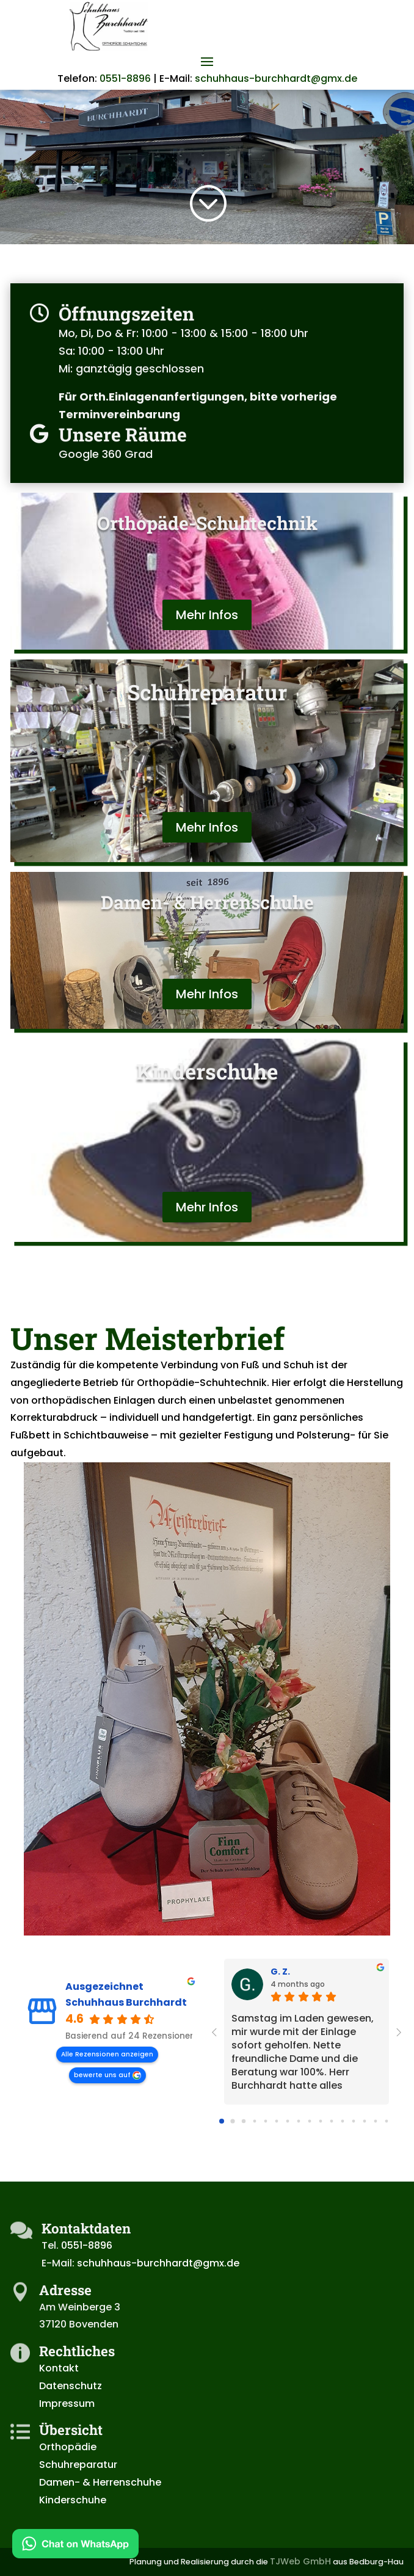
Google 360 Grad (107, 454)
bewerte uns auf (102, 2075)
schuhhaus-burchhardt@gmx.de (276, 78)
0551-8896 (125, 78)
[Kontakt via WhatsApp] (75, 2546)
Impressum (67, 2403)
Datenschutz (70, 2386)
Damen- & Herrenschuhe (100, 2482)
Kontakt (59, 2368)
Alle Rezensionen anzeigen (107, 2054)
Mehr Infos (207, 614)
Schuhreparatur (78, 2465)
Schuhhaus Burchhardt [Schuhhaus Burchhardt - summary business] (126, 2003)
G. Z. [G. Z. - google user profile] (280, 1971)
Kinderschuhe (72, 2500)
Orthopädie (67, 2447)
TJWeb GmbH (300, 2561)
